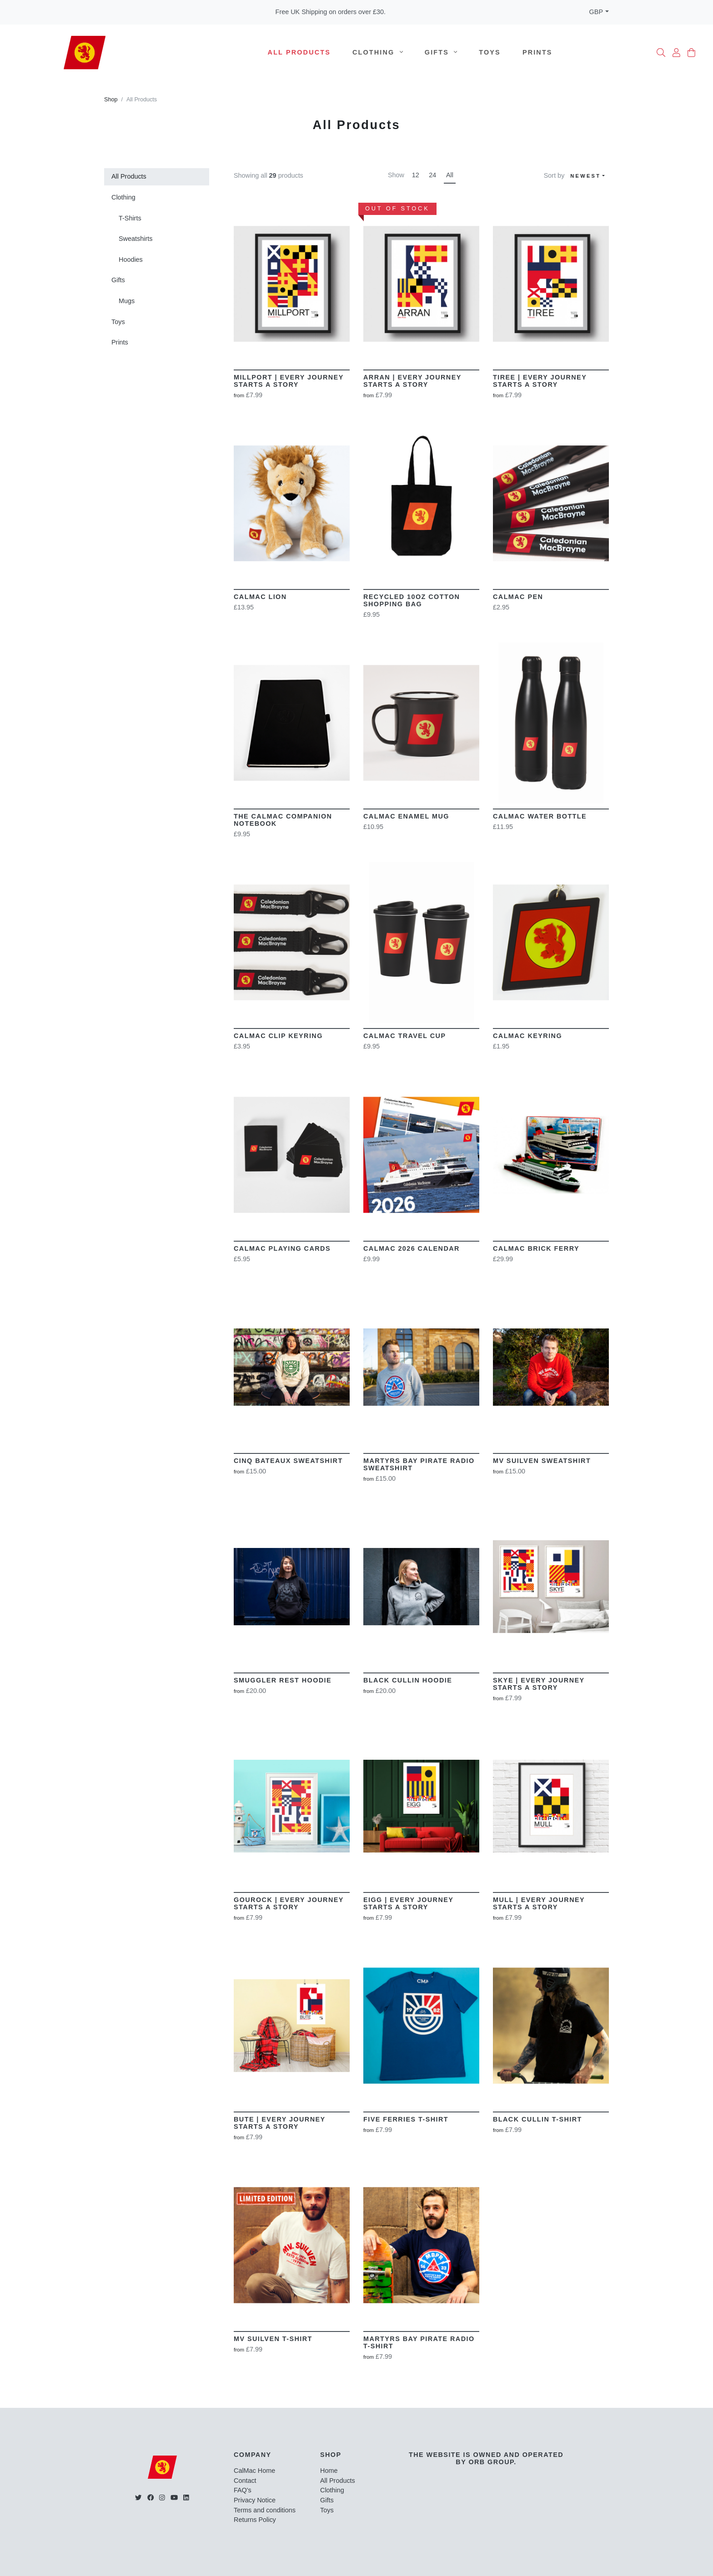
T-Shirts (130, 218)
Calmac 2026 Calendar (411, 1248)
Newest (585, 176)
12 (415, 175)
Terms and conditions (265, 2510)
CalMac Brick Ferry (536, 1248)
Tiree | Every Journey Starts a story (540, 381)
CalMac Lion (260, 596)
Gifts (441, 52)
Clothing (377, 52)
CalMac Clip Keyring (278, 1035)
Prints (537, 52)
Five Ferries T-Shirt (405, 2119)
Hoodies (131, 259)
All (449, 175)
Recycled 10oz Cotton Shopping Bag (411, 600)
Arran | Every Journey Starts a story (412, 381)
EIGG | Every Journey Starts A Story (408, 1903)
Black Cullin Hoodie (407, 1680)
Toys (490, 52)
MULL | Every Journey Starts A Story (539, 1903)
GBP (596, 11)
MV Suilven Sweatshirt (542, 1460)
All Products (299, 52)
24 (432, 175)
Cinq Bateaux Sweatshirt (288, 1460)
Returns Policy (255, 2519)
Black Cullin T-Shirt (537, 2119)
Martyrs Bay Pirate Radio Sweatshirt (419, 1464)
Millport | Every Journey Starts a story (288, 381)
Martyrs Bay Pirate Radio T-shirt (419, 2342)
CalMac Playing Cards (282, 1248)
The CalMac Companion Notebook (283, 820)
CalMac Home (254, 2470)
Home (328, 2470)
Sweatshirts (135, 238)
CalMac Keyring (527, 1035)
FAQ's (242, 2490)
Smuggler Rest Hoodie (282, 1680)
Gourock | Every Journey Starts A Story (289, 1903)
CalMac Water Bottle (540, 816)
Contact (245, 2480)
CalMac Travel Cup (404, 1035)
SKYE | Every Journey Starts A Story (538, 1684)
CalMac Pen (518, 596)
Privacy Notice (255, 2500)
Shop (110, 99)
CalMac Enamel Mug (406, 816)
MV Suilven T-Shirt (273, 2338)
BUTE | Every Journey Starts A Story (279, 2123)
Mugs (127, 301)
